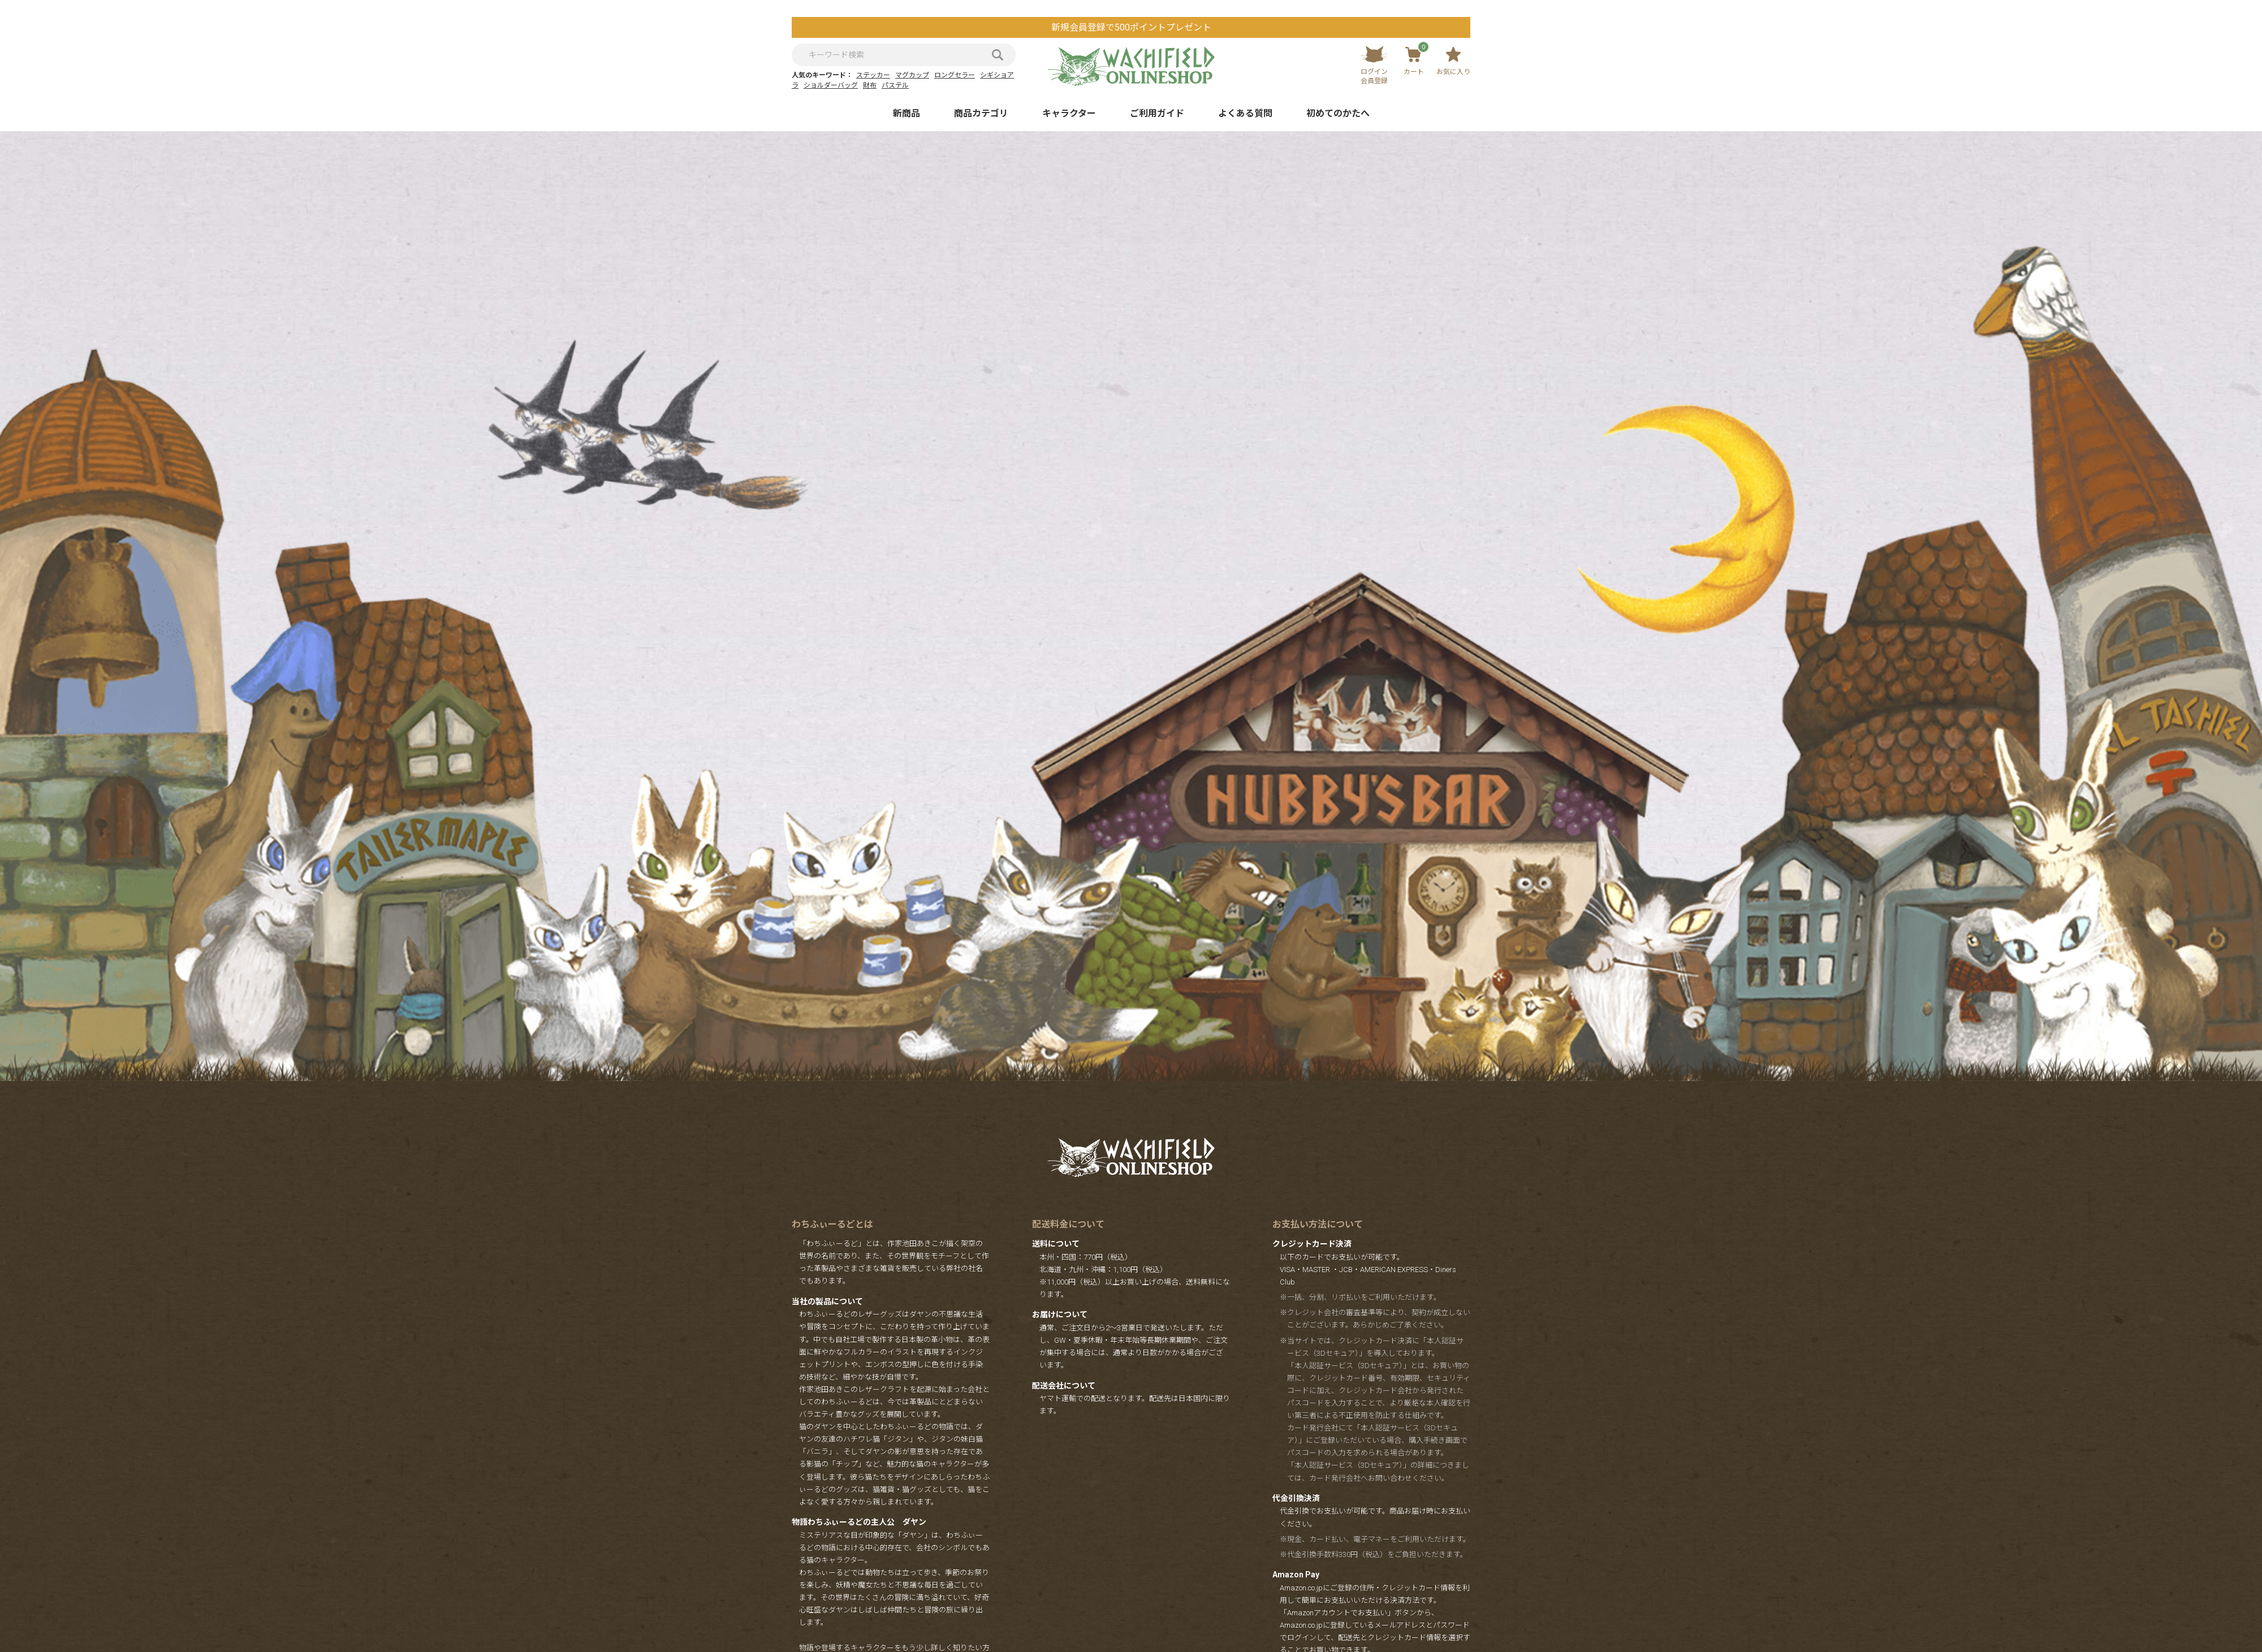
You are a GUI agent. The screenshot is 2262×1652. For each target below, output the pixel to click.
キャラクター (1069, 113)
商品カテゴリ (981, 113)
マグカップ (912, 75)
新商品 (906, 113)
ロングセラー (954, 75)
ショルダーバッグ (831, 85)
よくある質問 (1245, 113)
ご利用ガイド (1157, 113)
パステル (895, 85)
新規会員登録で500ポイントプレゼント (1131, 27)
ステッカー (873, 75)
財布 (870, 85)
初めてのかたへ (1338, 113)
